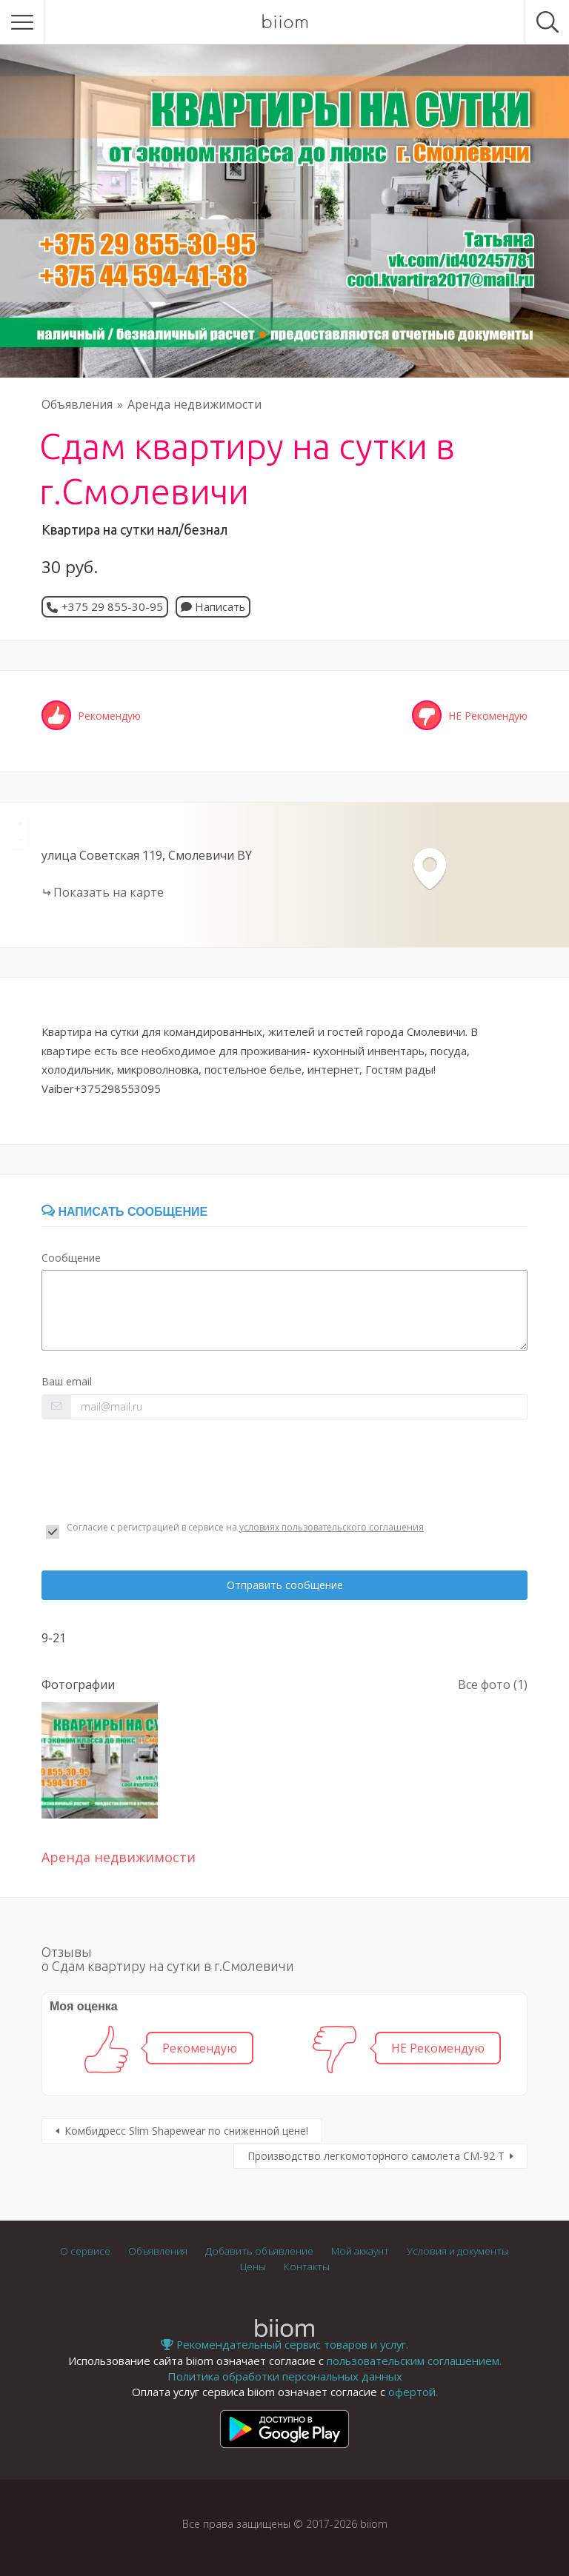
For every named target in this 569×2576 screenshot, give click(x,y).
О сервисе (85, 2251)
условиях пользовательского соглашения (331, 1527)
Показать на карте (108, 892)
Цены (253, 2266)
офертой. (413, 2391)
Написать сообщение (124, 1211)
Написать (213, 606)
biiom (285, 22)
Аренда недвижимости (194, 404)
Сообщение (71, 1258)
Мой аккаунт (360, 2251)
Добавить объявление (259, 2251)
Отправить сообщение (285, 1585)
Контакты (307, 2266)
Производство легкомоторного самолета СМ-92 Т (376, 2156)
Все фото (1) (493, 1684)
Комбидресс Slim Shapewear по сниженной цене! (186, 2131)
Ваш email (66, 1381)
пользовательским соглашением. (414, 2360)
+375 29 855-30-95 (112, 606)
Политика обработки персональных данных (284, 2376)
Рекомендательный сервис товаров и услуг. (284, 2344)
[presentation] (154, 1470)
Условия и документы (458, 2251)
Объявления (77, 404)
